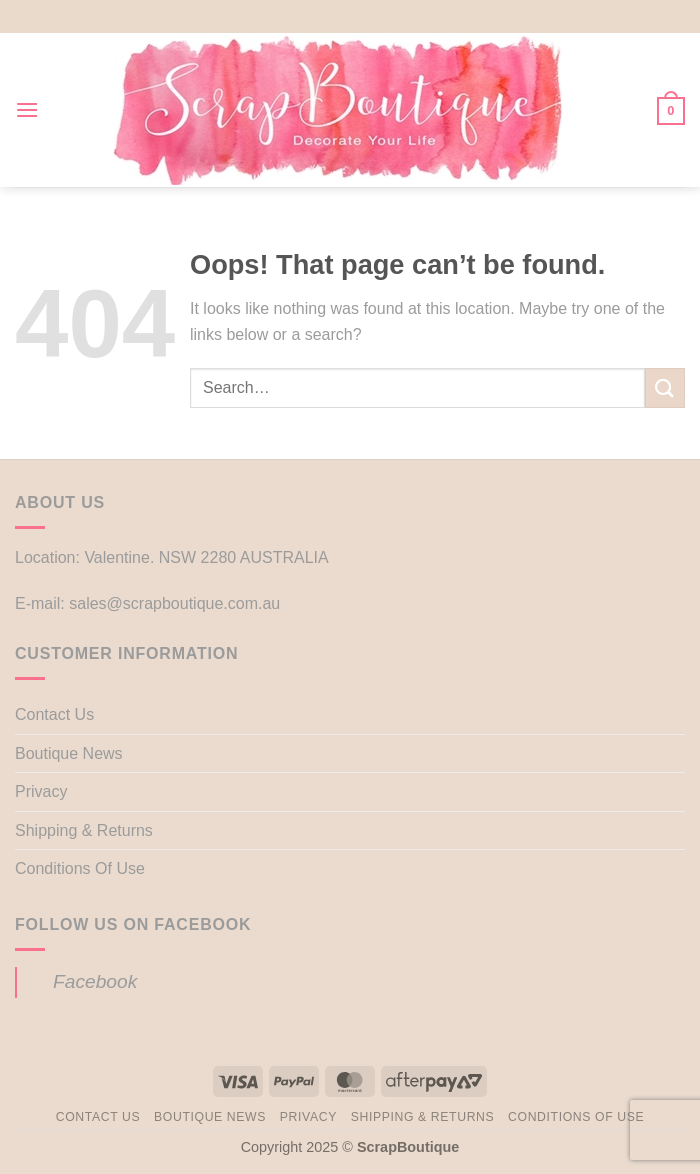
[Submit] (665, 387)
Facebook (95, 981)
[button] (27, 109)
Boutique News (69, 753)
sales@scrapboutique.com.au (174, 603)
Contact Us (54, 714)
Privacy (41, 791)
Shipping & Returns (84, 830)
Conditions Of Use (80, 868)
